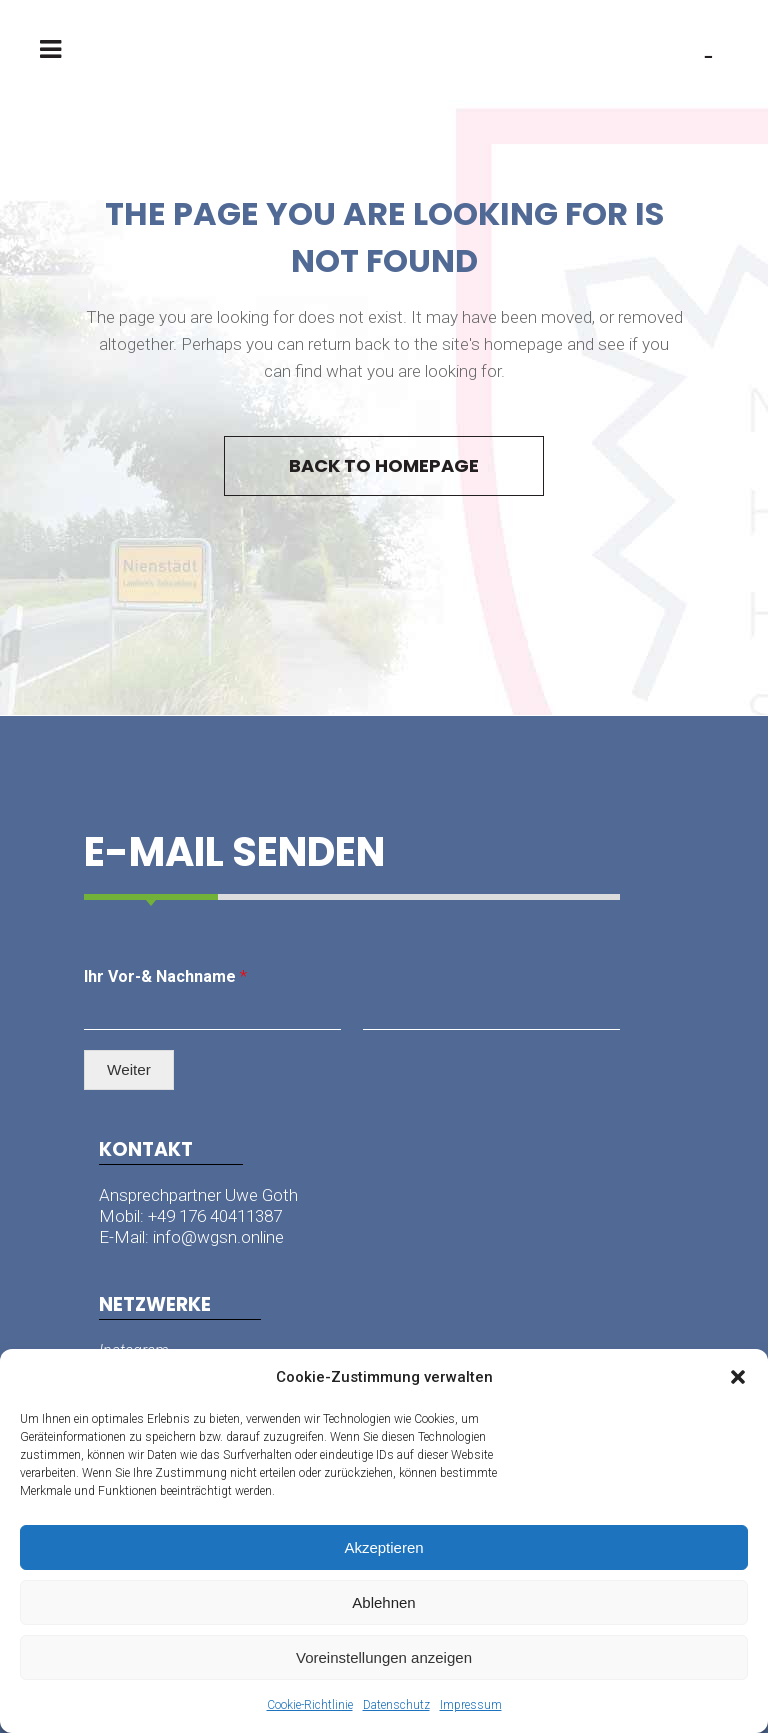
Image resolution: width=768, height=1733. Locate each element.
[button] (738, 1377)
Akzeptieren (383, 1547)
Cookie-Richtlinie (310, 1705)
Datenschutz (396, 1705)
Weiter (129, 1069)
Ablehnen (383, 1602)
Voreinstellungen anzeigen (384, 1657)
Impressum (471, 1705)
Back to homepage (384, 465)
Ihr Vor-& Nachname (165, 976)
